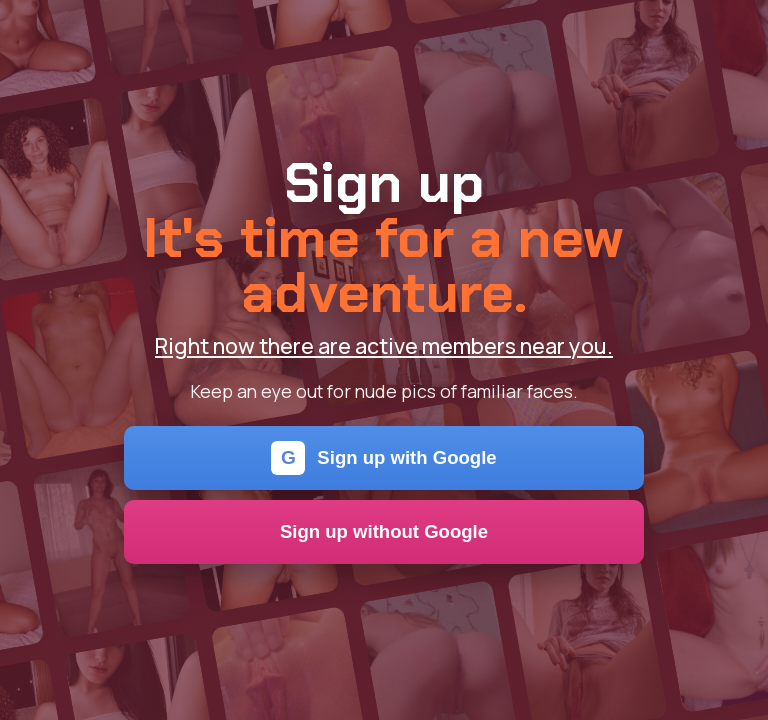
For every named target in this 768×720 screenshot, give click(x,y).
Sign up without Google (384, 531)
